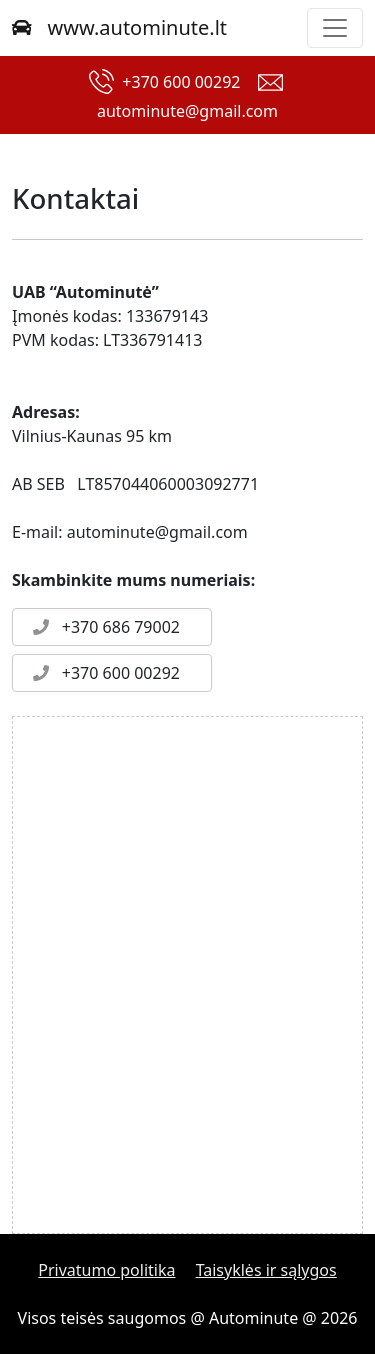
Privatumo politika (106, 1270)
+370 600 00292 (181, 82)
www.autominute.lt (119, 27)
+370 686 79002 (102, 627)
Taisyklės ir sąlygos (266, 1270)
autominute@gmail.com (187, 111)
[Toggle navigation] (335, 28)
